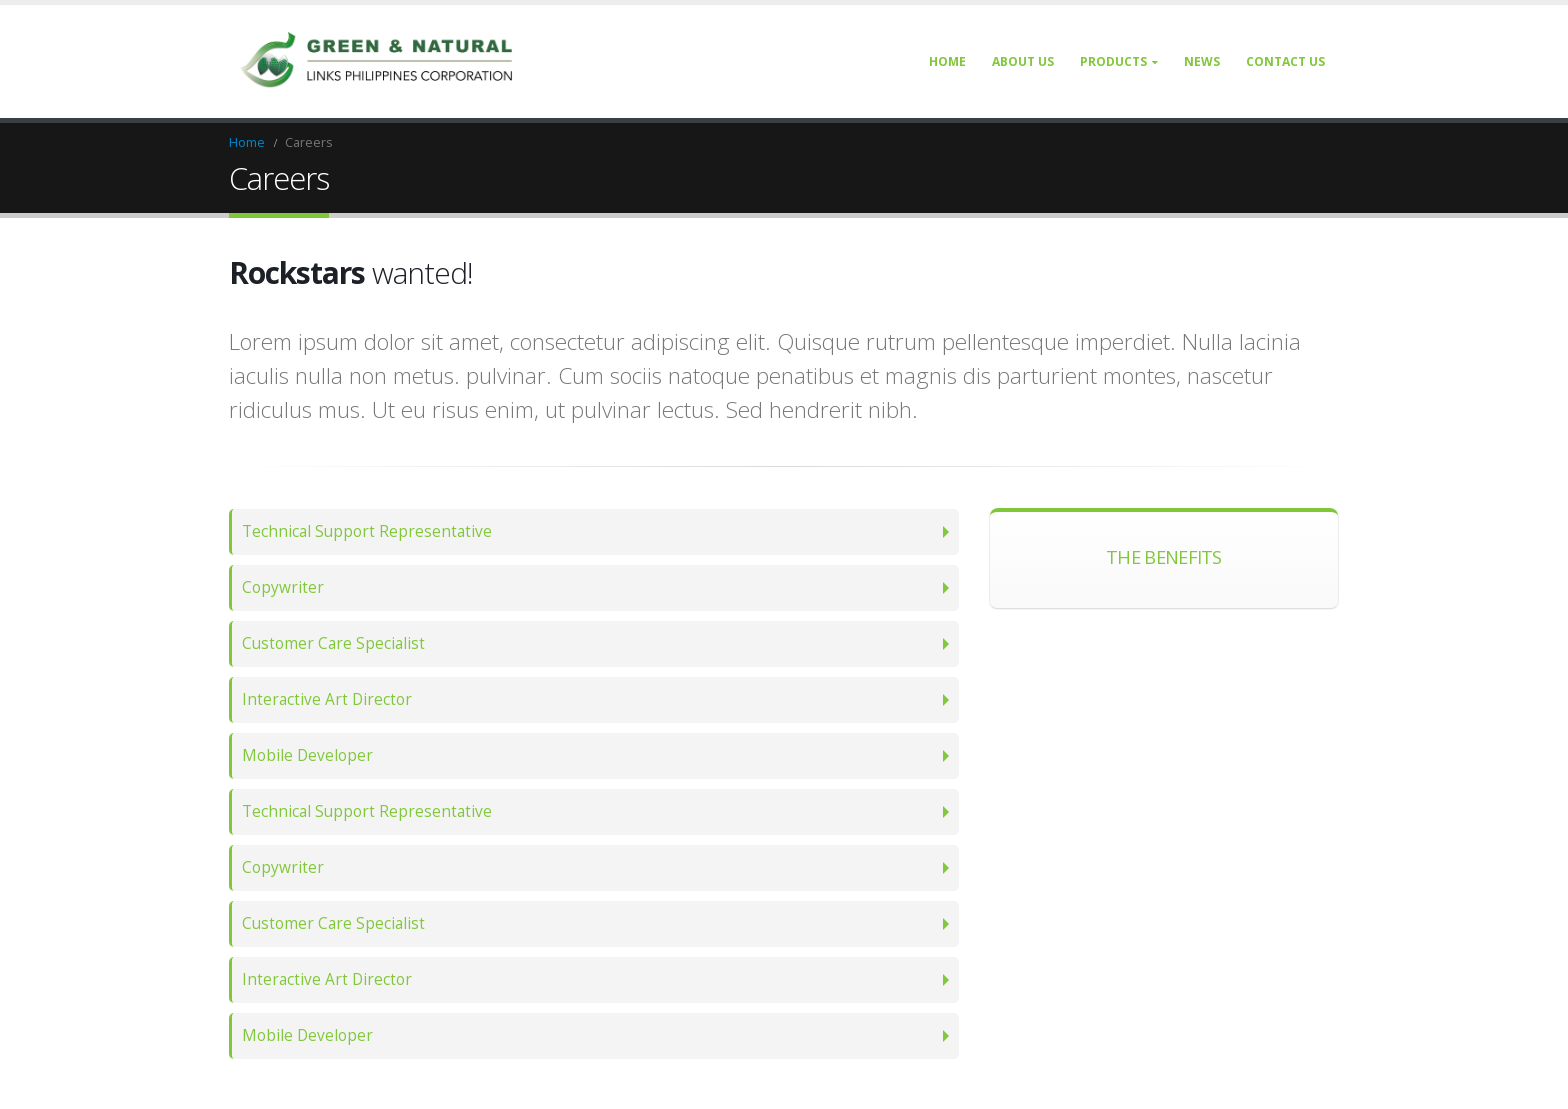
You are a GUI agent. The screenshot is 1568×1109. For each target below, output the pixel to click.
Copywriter (283, 587)
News (1202, 61)
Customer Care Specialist (333, 643)
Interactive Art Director (327, 699)
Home (947, 61)
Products (1113, 61)
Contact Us (1285, 61)
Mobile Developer (307, 755)
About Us (1023, 61)
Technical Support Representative (367, 531)
